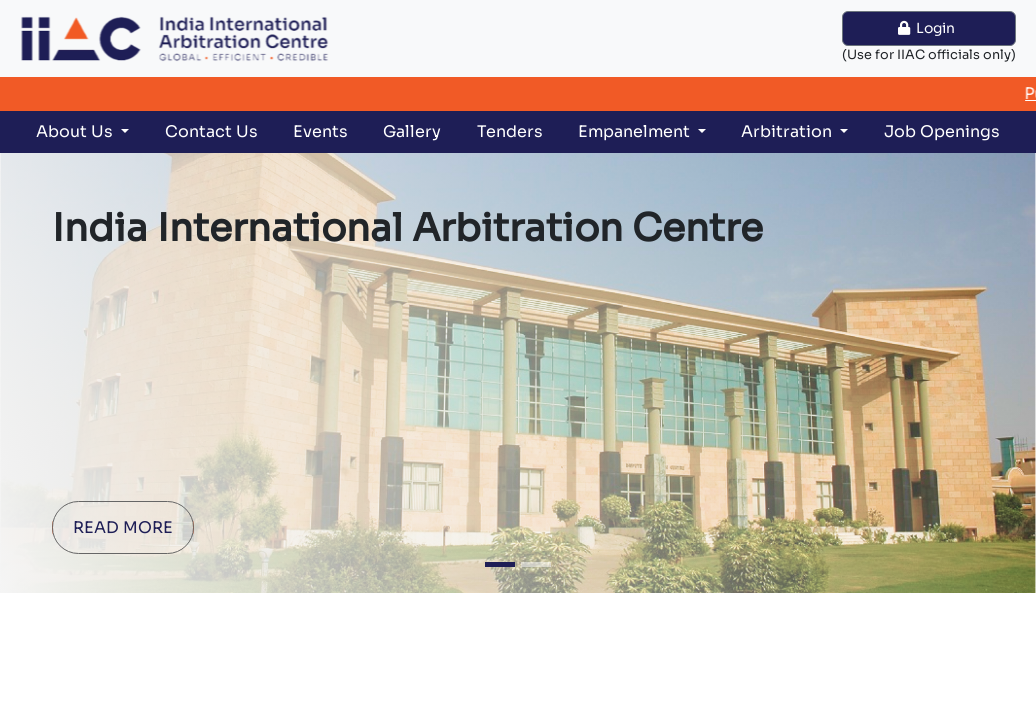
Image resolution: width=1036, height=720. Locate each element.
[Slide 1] (500, 564)
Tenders (510, 131)
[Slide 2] (536, 564)
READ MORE (123, 527)
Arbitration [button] (788, 131)
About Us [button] (76, 131)
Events (320, 131)
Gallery (412, 131)
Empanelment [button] (636, 131)
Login (929, 28)
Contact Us (211, 131)
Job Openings (942, 131)
